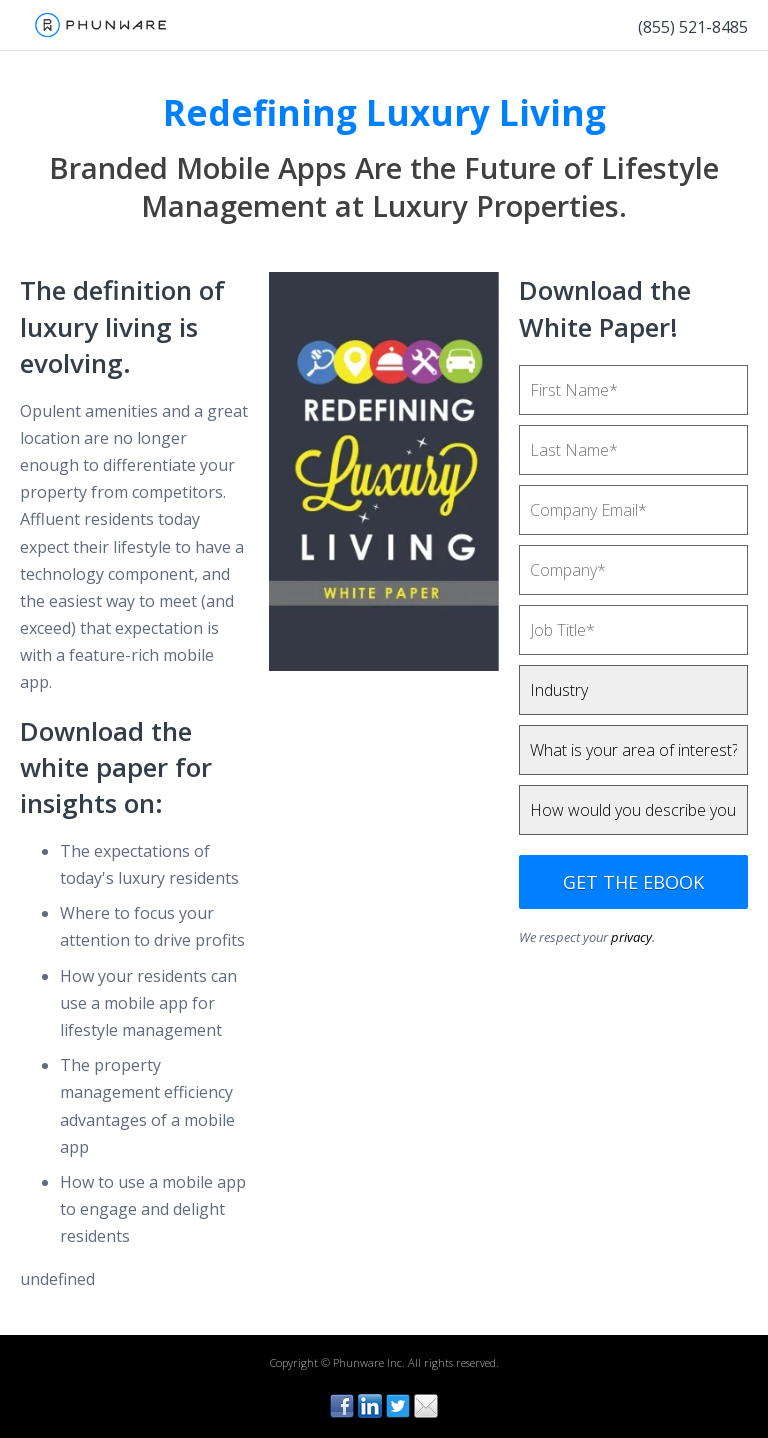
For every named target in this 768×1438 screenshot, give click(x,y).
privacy (631, 937)
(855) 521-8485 (693, 27)
